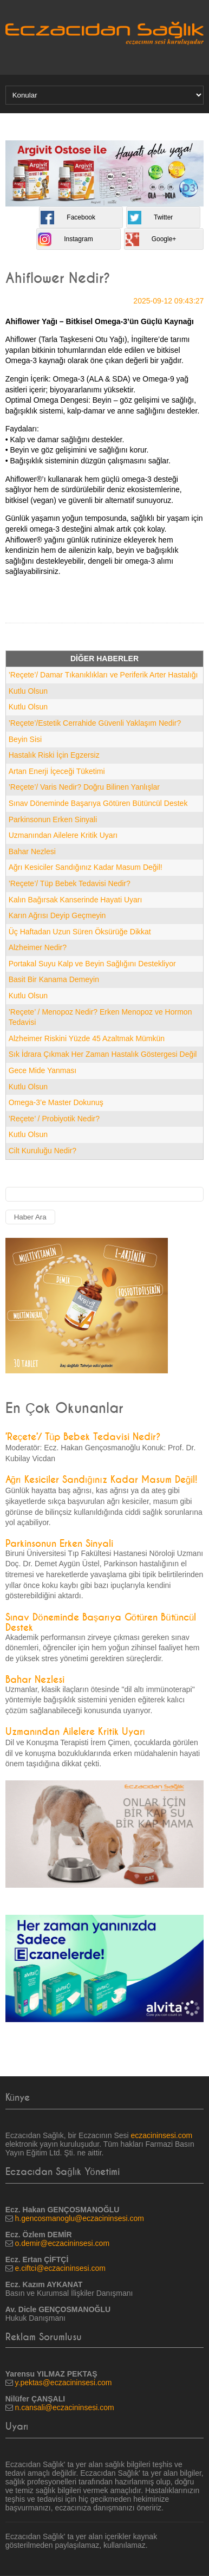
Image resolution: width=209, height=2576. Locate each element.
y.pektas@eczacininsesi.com (63, 2382)
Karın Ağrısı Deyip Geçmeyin (57, 915)
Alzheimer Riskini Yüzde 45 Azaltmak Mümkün (87, 1038)
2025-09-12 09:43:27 (168, 300)
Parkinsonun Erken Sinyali (53, 819)
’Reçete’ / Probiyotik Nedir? (54, 1118)
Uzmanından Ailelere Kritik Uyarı (63, 835)
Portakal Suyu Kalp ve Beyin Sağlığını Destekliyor (92, 963)
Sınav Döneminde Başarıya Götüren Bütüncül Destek (98, 803)
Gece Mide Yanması (43, 1070)
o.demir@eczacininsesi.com (62, 2243)
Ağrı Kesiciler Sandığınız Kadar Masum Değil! (85, 867)
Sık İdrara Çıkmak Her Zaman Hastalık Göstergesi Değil (103, 1054)
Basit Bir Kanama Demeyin (54, 979)
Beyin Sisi (25, 739)
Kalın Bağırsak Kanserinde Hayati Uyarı (75, 899)
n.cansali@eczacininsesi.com (64, 2407)
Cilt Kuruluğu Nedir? (42, 1150)
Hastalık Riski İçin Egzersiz (54, 755)
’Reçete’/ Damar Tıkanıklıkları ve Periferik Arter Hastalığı (103, 674)
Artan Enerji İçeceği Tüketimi (57, 771)
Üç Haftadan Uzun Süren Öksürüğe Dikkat (80, 931)
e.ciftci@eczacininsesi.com (60, 2268)
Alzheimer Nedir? (38, 947)
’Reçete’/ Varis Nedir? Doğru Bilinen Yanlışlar (84, 787)
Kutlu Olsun (28, 691)
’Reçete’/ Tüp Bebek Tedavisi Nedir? (69, 883)
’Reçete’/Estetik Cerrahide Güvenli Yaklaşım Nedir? (95, 723)
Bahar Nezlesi (32, 851)
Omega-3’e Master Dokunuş (56, 1102)
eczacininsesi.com (162, 2135)
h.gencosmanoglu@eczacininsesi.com (79, 2218)
